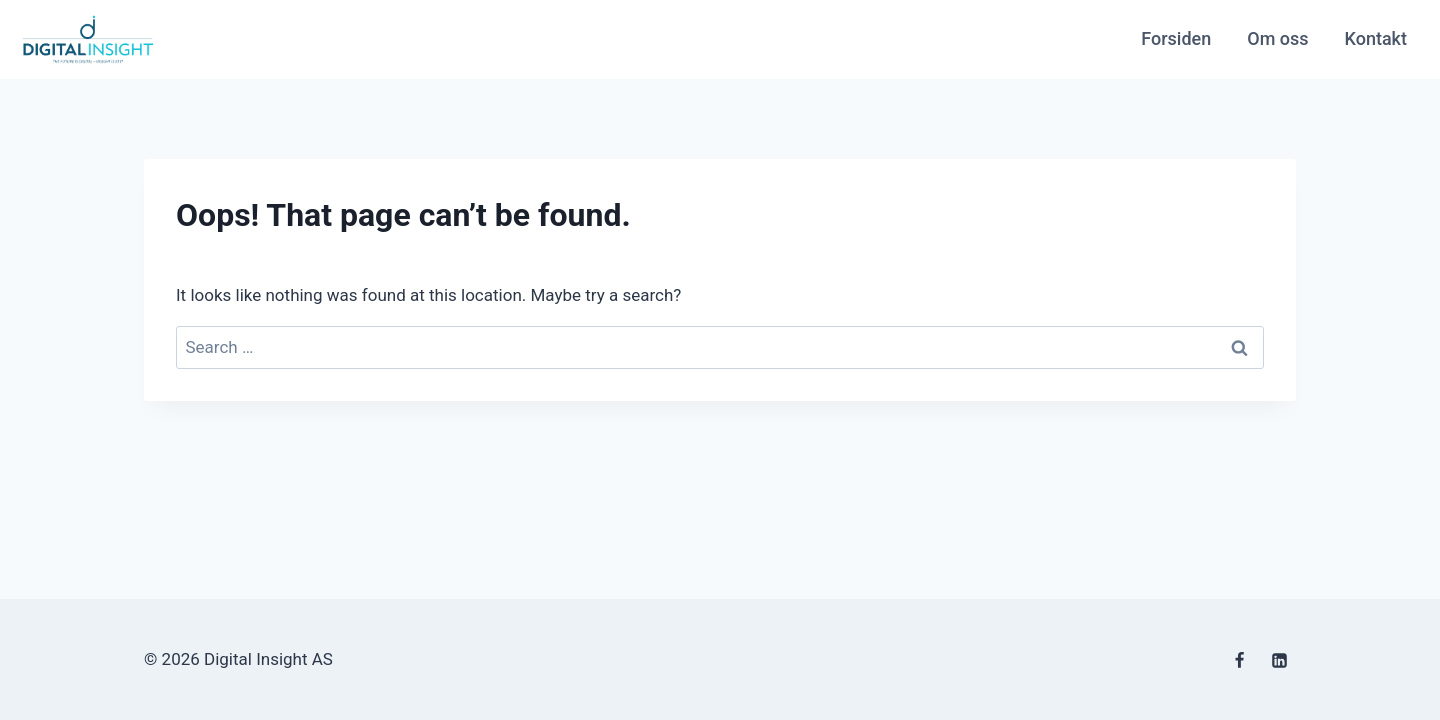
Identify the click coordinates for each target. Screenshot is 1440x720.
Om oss (1277, 38)
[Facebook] (1240, 661)
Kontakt (1376, 38)
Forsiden (1176, 38)
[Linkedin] (1279, 661)
